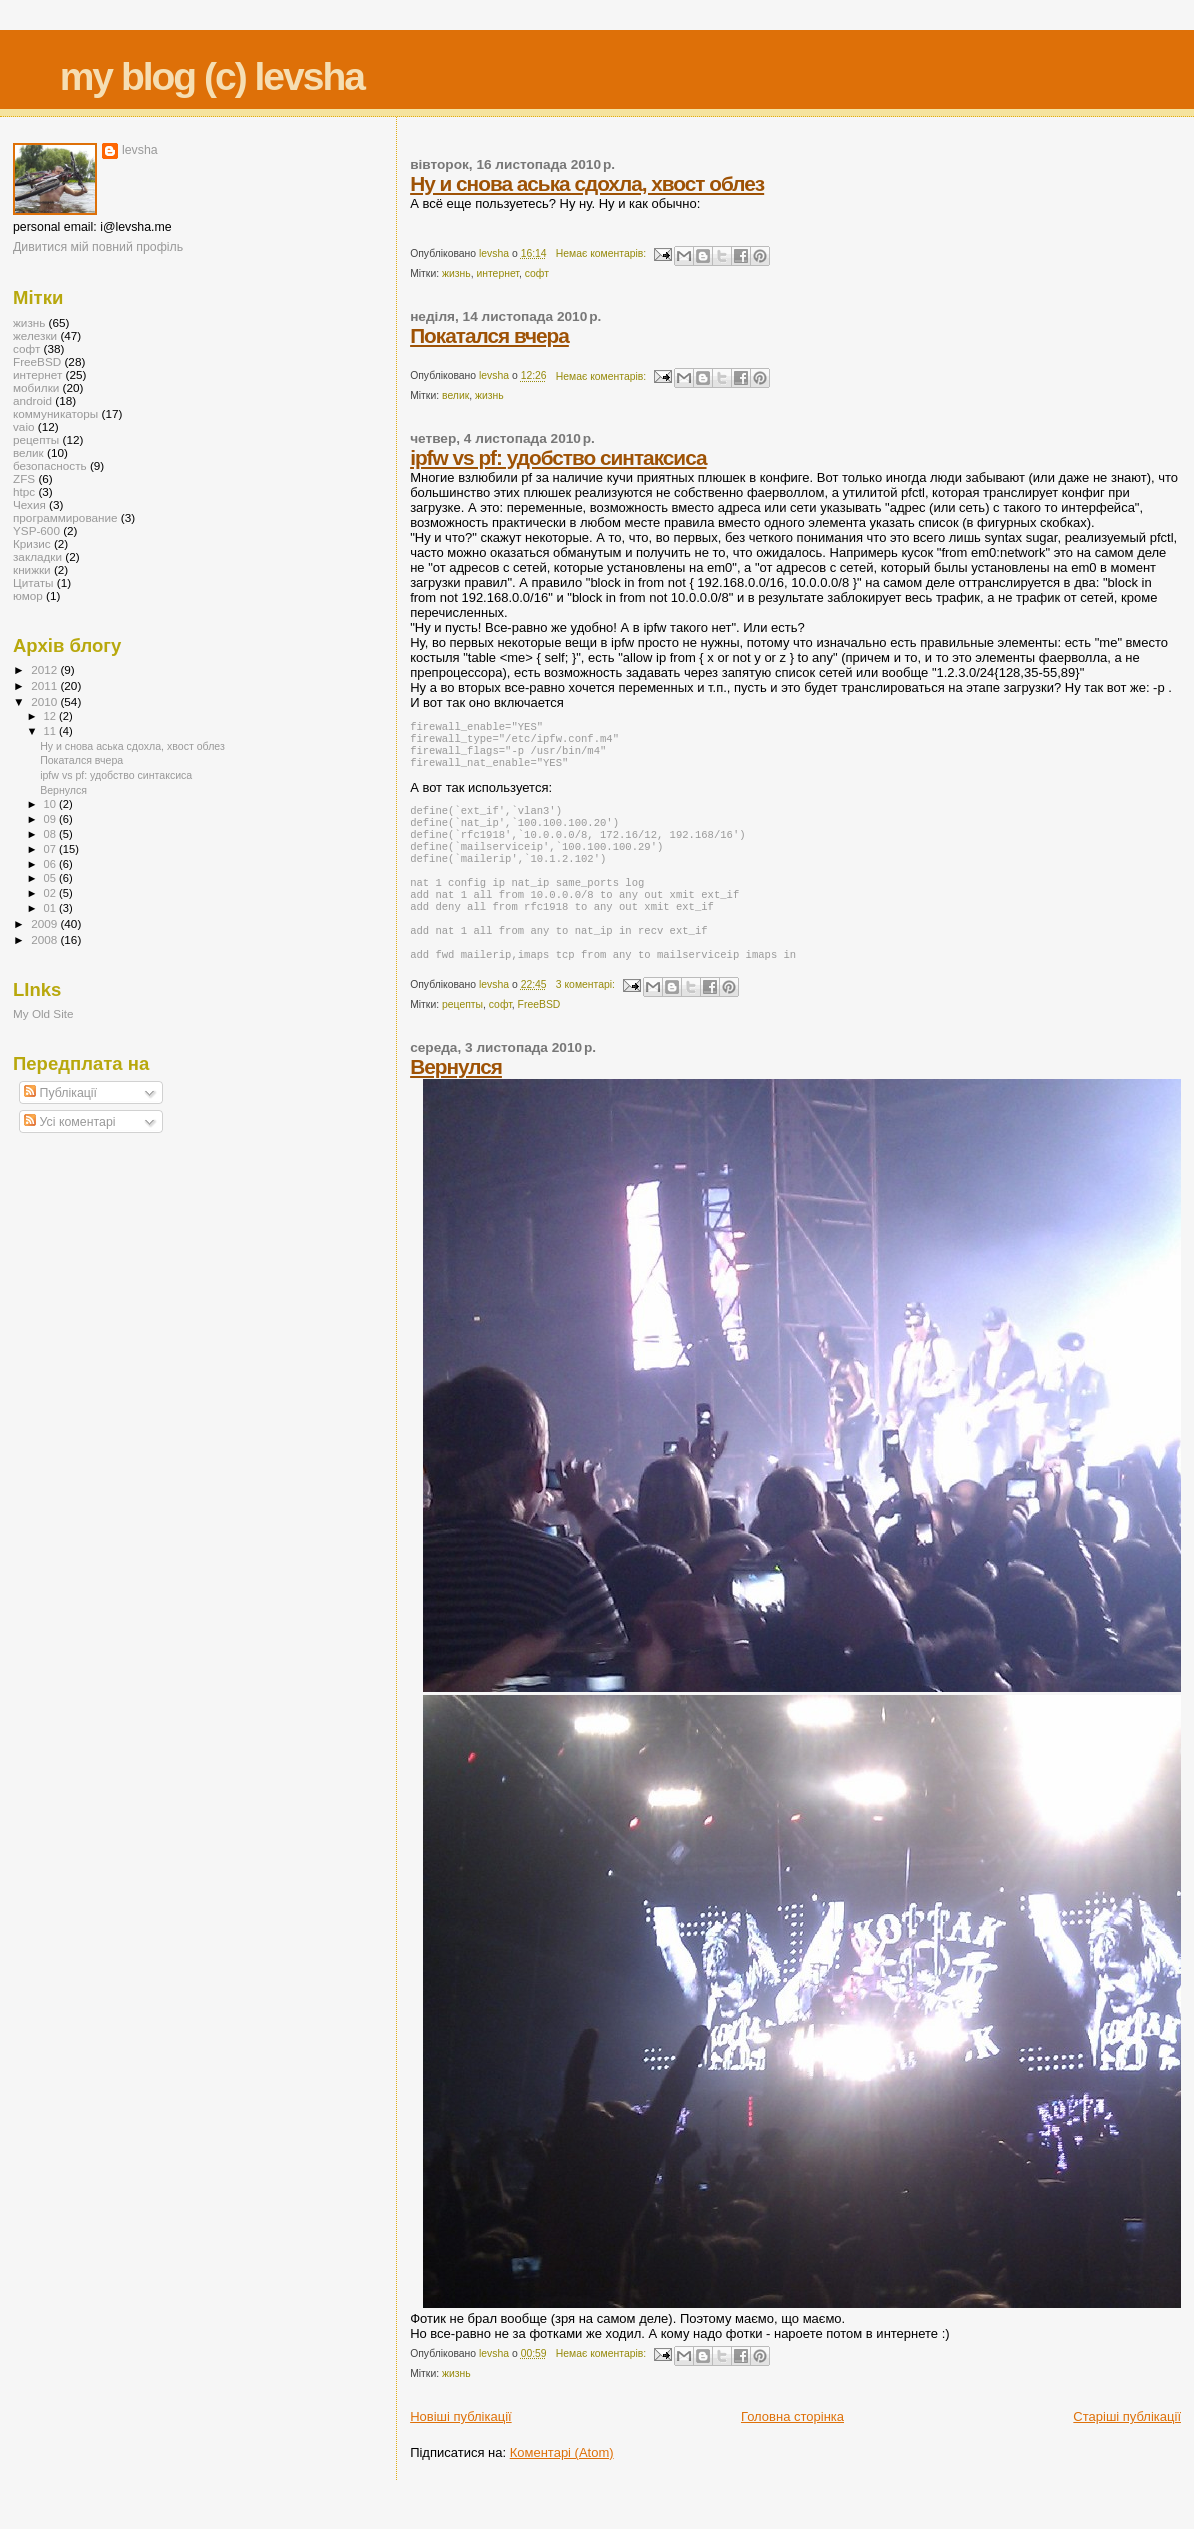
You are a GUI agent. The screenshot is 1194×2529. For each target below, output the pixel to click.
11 (51, 731)
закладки (37, 556)
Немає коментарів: (602, 253)
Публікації (60, 1093)
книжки (32, 569)
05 (51, 878)
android (32, 400)
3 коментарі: (587, 1018)
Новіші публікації (461, 2450)
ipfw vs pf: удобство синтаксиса (558, 457)
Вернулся (456, 1100)
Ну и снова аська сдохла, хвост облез (587, 183)
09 (51, 819)
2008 (45, 939)
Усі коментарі (69, 1122)
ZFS (24, 478)
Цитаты (33, 582)
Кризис (32, 543)
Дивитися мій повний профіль (98, 247)
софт (537, 273)
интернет (497, 273)
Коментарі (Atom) (562, 2486)
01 (51, 908)
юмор (28, 595)
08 (51, 834)
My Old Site (43, 1013)
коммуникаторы (55, 413)
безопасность (50, 465)
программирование (65, 517)
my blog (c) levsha (212, 76)
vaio (24, 426)
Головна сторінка (792, 2450)
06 (51, 864)
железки (35, 335)
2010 (45, 701)
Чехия (29, 504)
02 (51, 893)
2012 (45, 669)
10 (51, 804)
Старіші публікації (1127, 2450)
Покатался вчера (489, 335)
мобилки (36, 387)
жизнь (456, 273)
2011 (45, 685)
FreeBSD (539, 1038)
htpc (24, 491)
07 (51, 849)
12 (51, 716)
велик (455, 395)
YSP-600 (36, 530)
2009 (45, 923)
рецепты (462, 1038)
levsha (140, 150)
